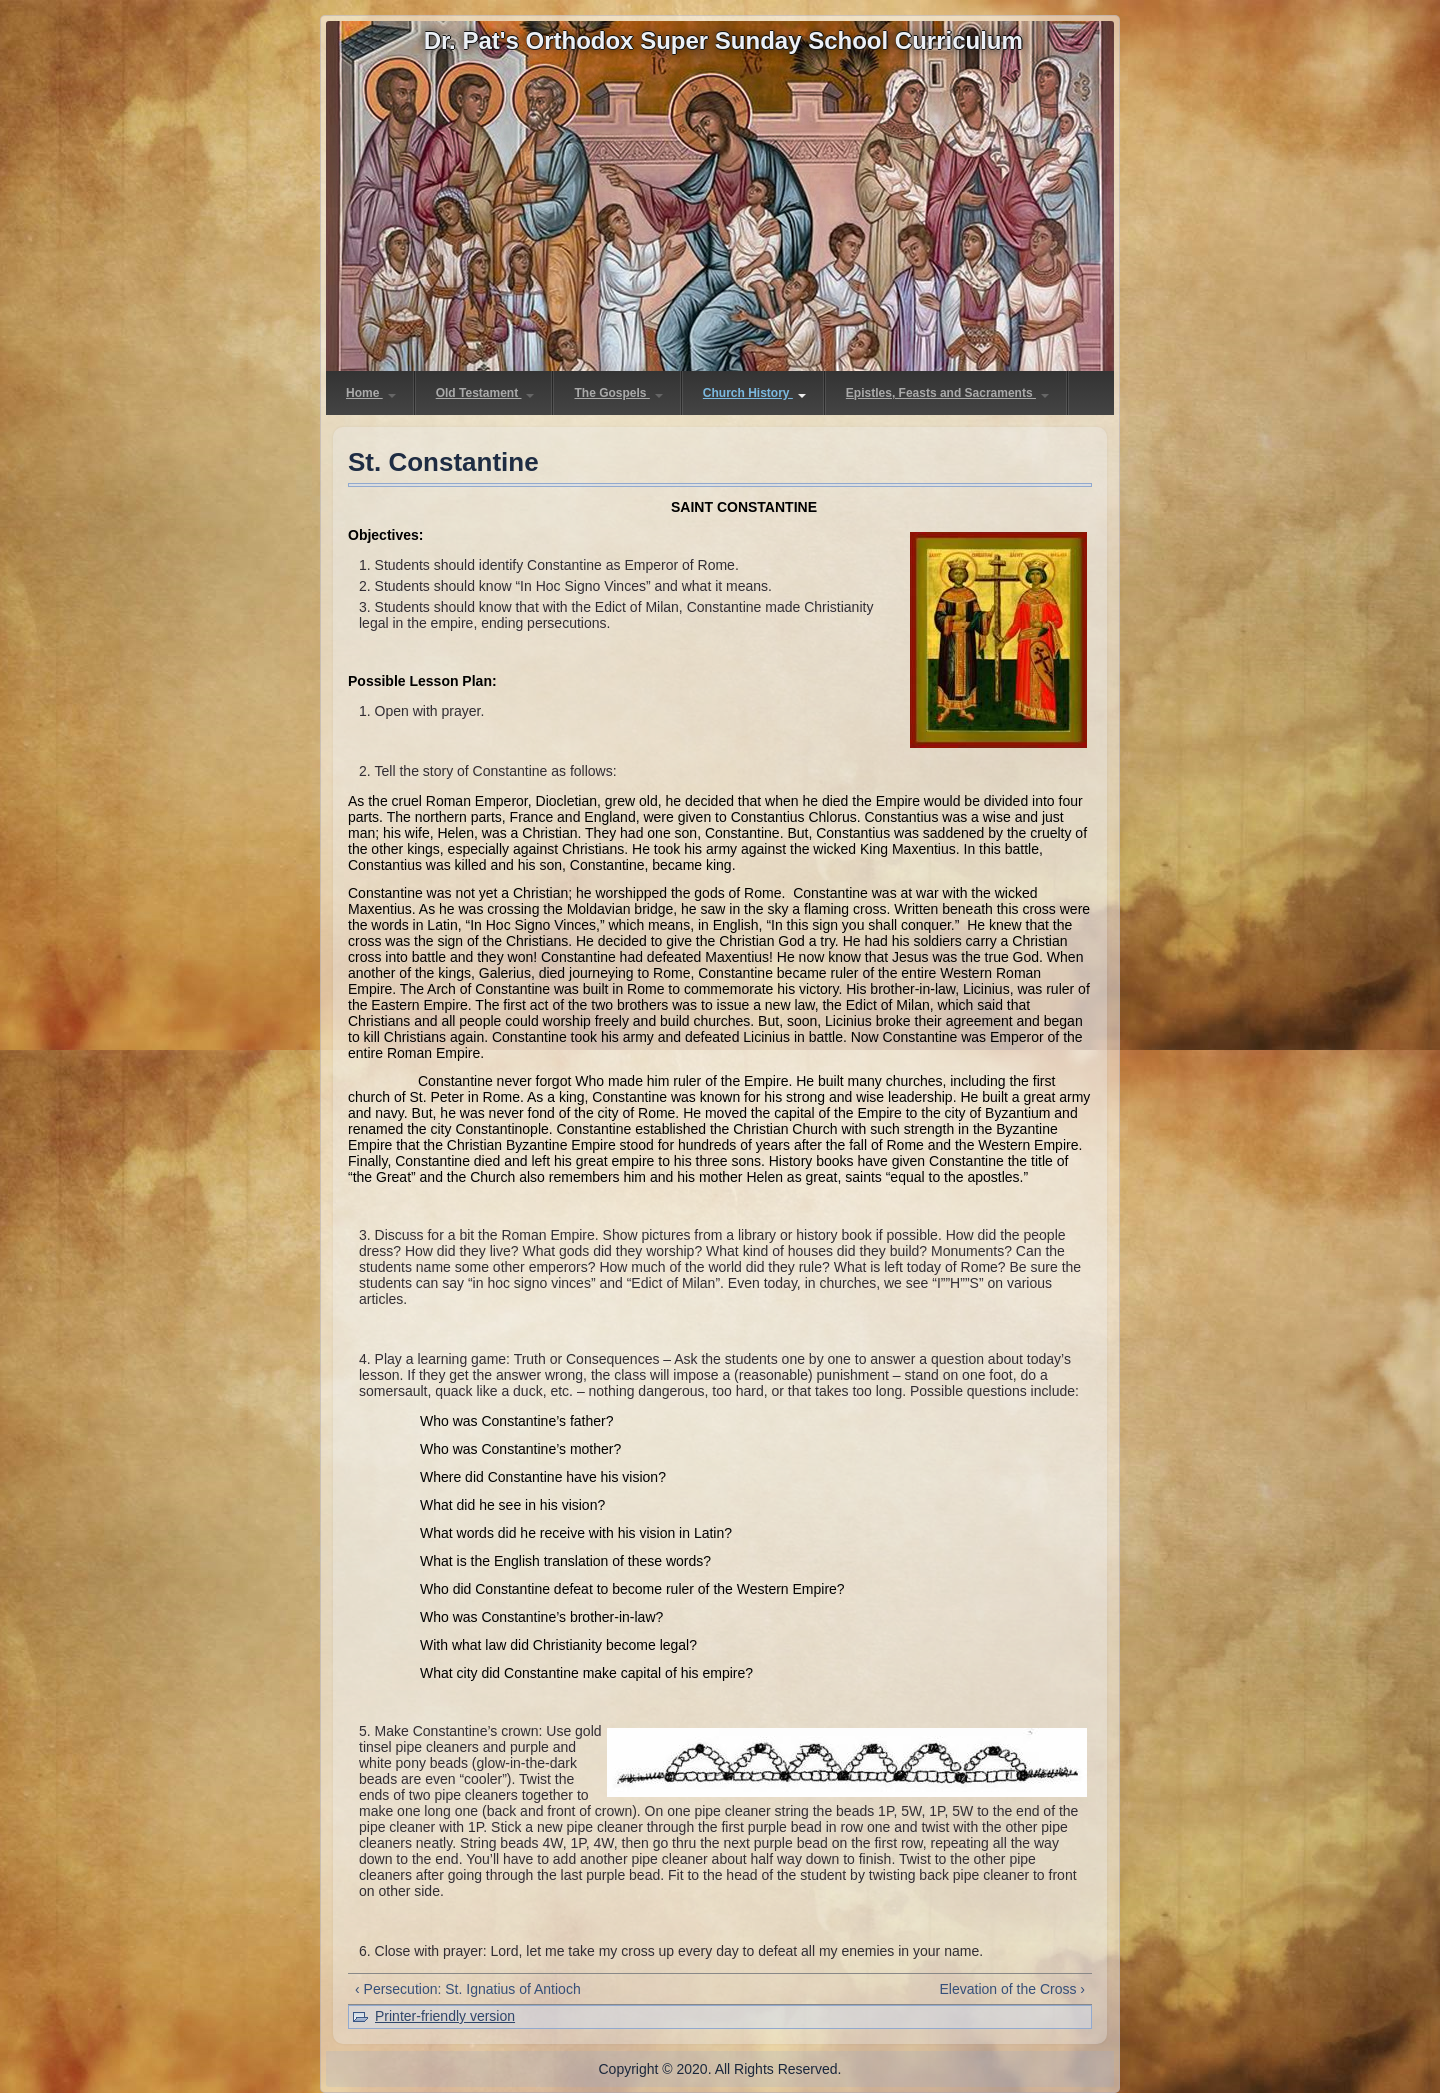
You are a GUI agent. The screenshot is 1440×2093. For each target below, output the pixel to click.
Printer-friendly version (445, 2016)
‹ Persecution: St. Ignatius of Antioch (468, 1989)
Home (371, 393)
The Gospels (618, 393)
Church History (754, 393)
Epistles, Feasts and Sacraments (947, 393)
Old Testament (485, 393)
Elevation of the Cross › (1012, 1989)
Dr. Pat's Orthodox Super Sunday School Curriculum (723, 40)
